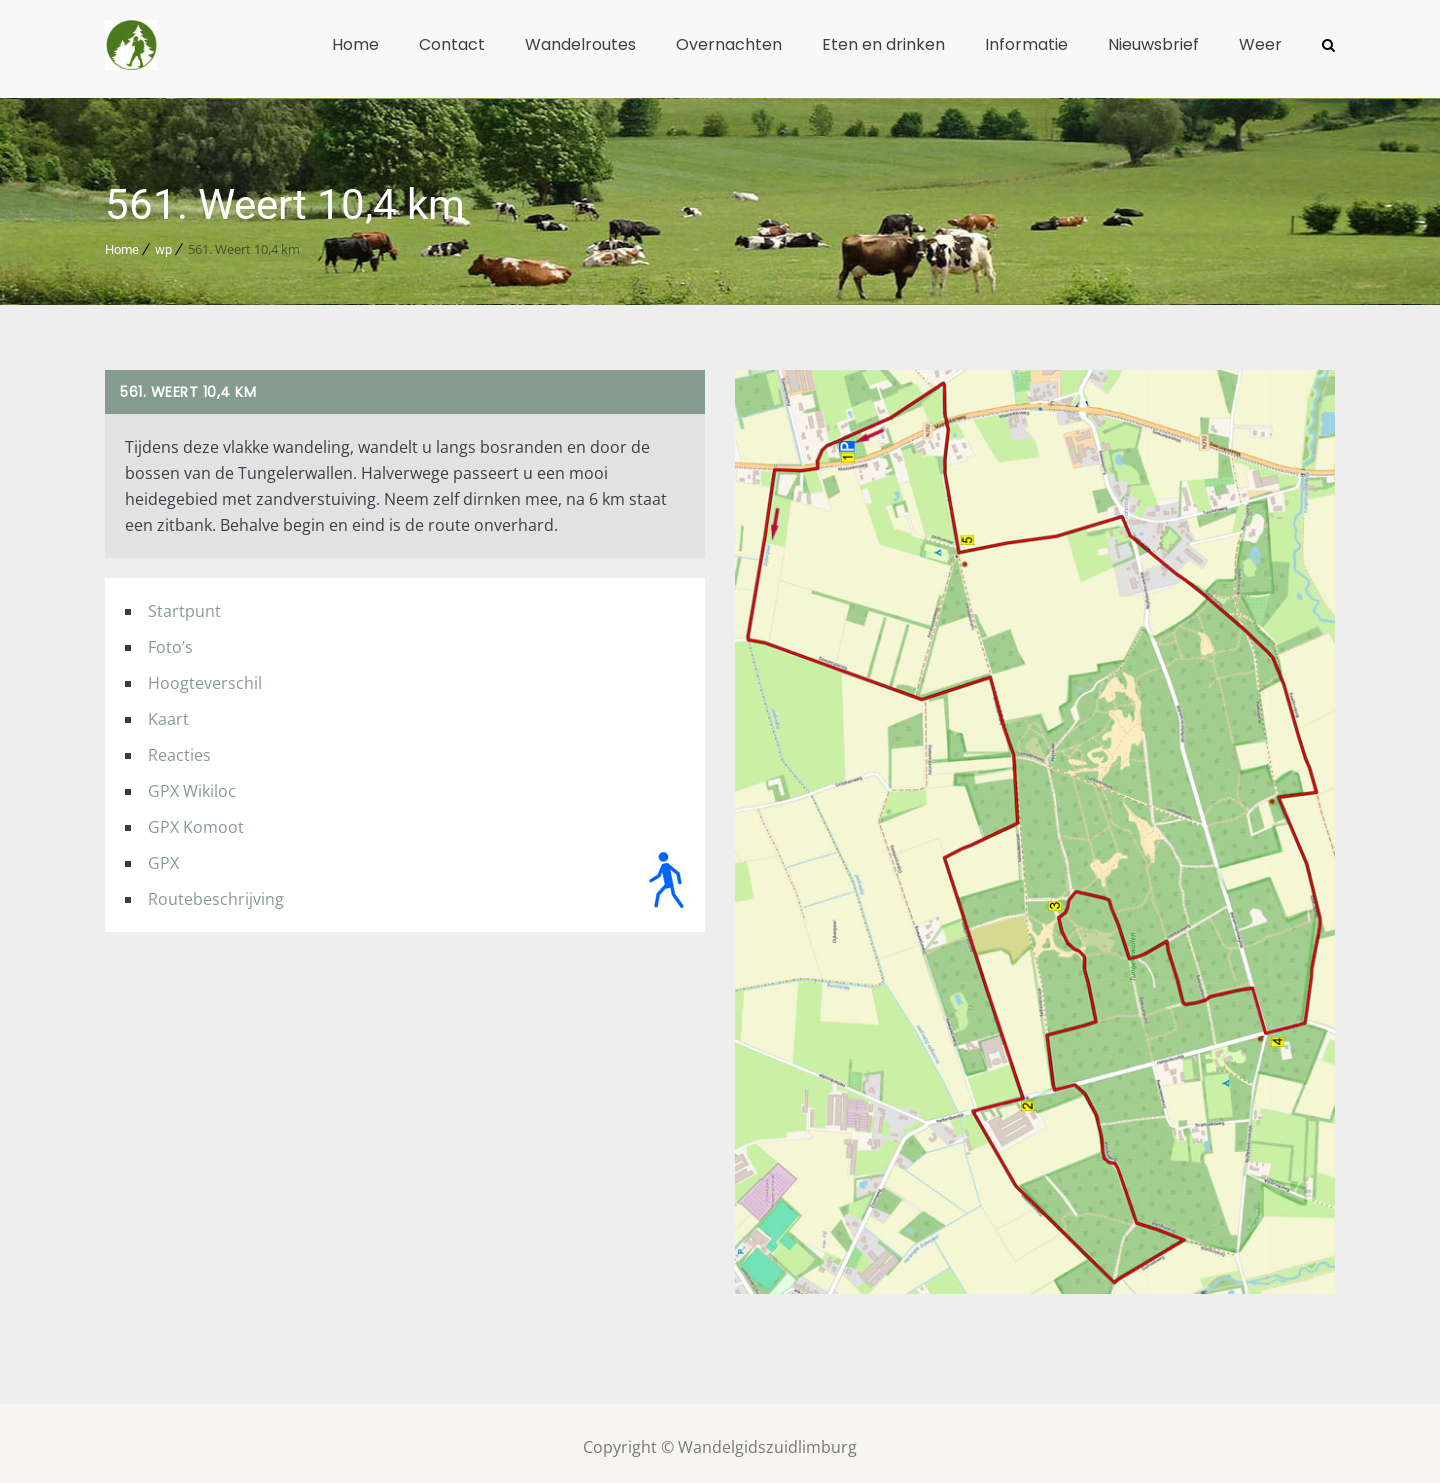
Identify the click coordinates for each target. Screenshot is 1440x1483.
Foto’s (170, 639)
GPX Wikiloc (192, 783)
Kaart (168, 711)
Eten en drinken (883, 44)
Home (355, 44)
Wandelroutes (580, 44)
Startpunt (184, 603)
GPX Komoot (196, 819)
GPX (163, 855)
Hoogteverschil (205, 675)
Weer (1260, 44)
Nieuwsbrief (1153, 44)
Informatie (1026, 44)
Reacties (179, 747)
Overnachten (729, 44)
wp (163, 241)
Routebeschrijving (216, 891)
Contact (452, 44)
